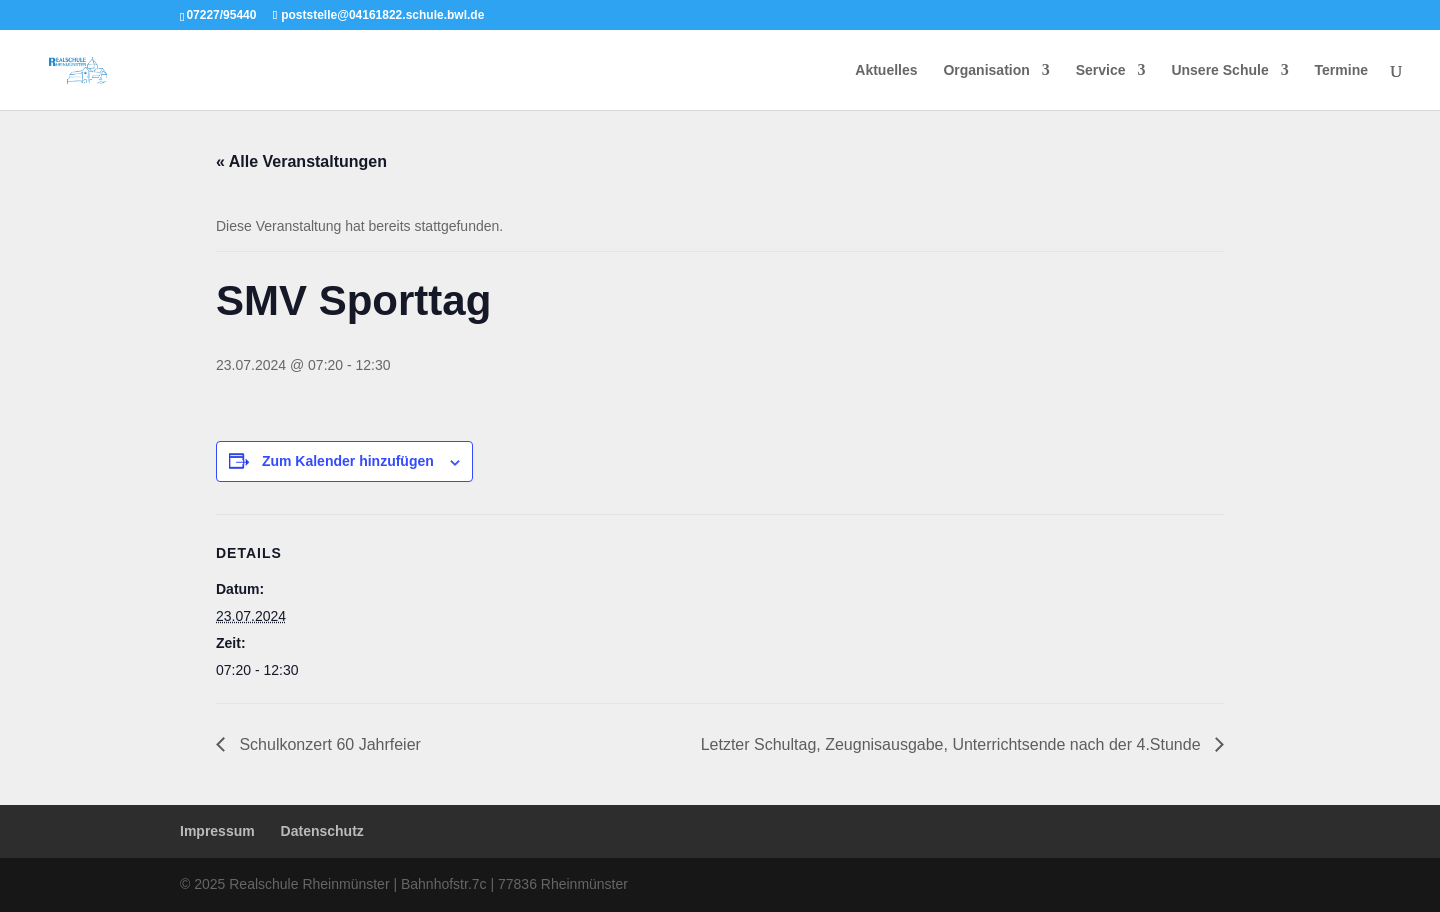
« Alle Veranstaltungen (301, 161)
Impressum (217, 831)
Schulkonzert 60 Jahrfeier (328, 744)
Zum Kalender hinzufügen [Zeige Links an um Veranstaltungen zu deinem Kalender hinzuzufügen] (348, 461)
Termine (1341, 70)
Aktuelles (886, 70)
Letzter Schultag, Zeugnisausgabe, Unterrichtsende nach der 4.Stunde (953, 744)
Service (1101, 70)
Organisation (986, 70)
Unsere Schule (1219, 70)
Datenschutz (322, 831)
